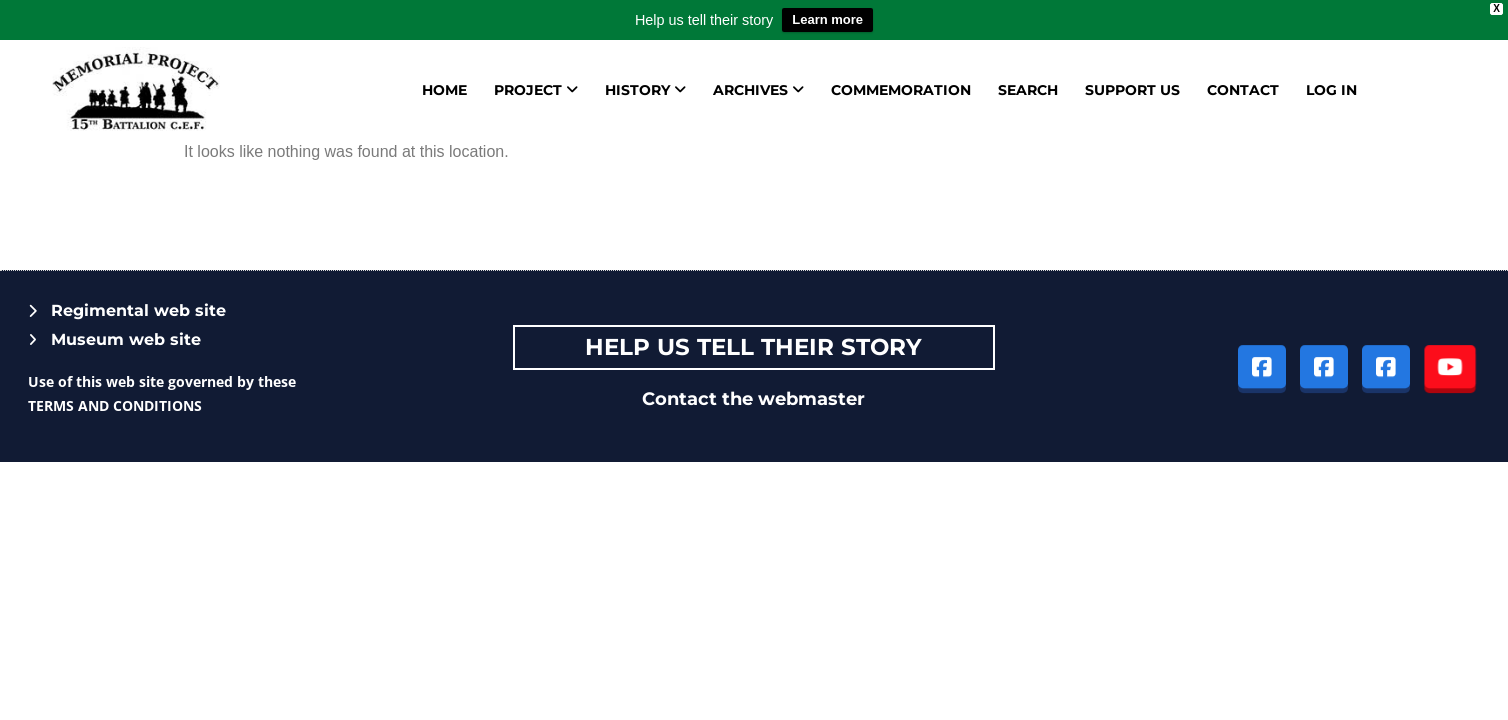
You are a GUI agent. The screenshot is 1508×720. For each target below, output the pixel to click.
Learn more (827, 19)
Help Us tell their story (753, 347)
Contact (1243, 90)
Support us (1132, 90)
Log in (1331, 90)
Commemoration (901, 90)
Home (444, 90)
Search (1028, 90)
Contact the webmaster (753, 399)
